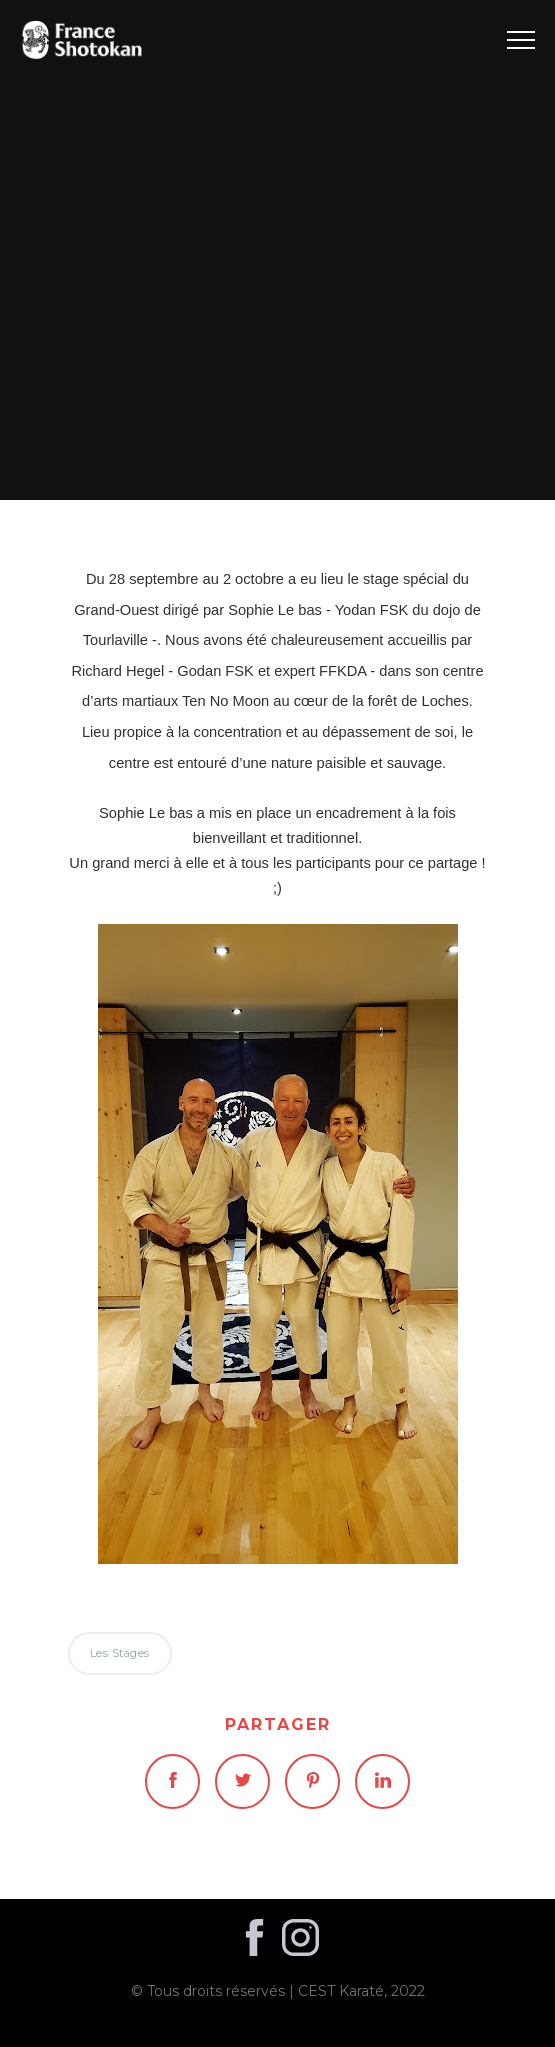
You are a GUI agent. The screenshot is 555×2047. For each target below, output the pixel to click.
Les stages (277, 249)
